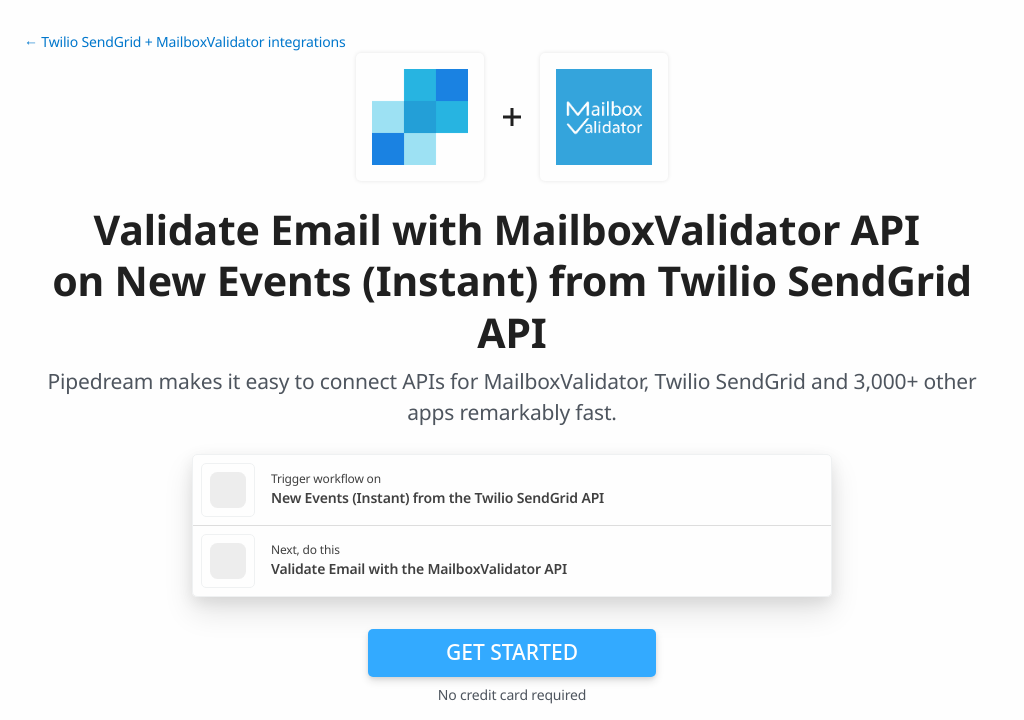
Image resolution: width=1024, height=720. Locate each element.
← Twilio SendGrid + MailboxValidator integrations (184, 42)
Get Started (512, 652)
